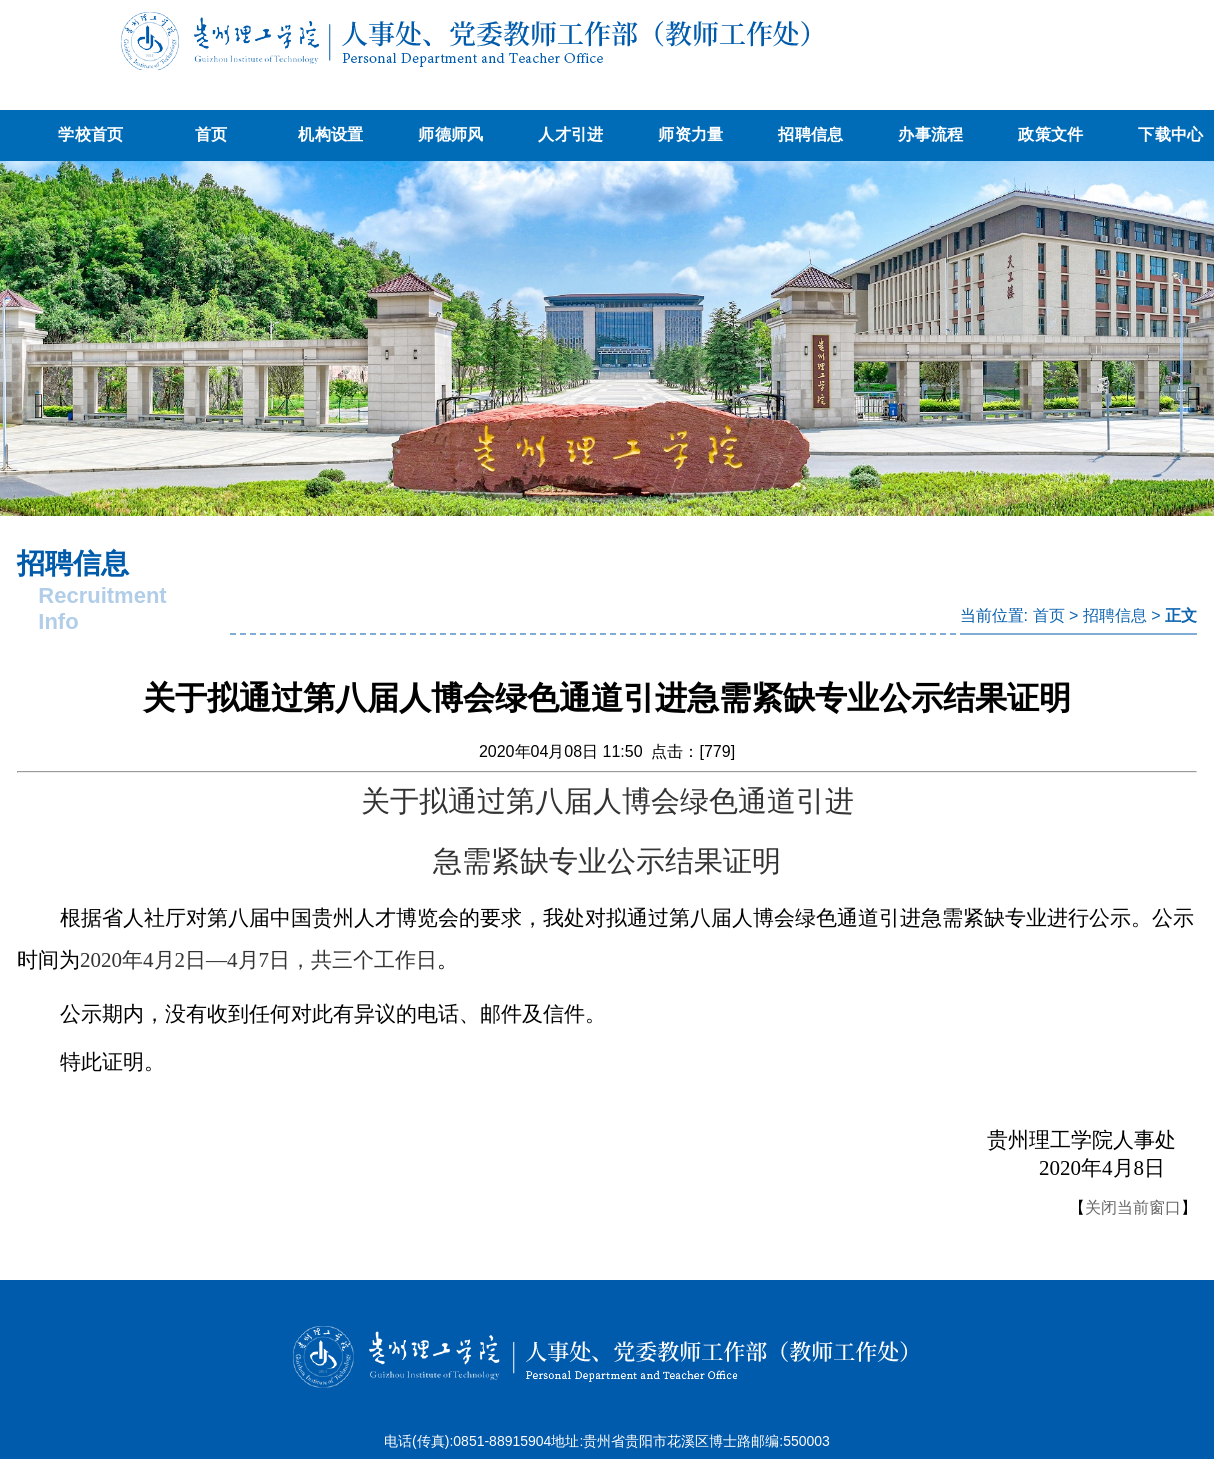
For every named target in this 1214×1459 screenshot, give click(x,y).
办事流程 (930, 134)
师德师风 (450, 134)
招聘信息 (810, 134)
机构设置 (330, 134)
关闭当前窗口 (1133, 1207)
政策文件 (1050, 134)
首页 (211, 134)
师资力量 (690, 134)
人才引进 (570, 134)
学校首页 (90, 134)
